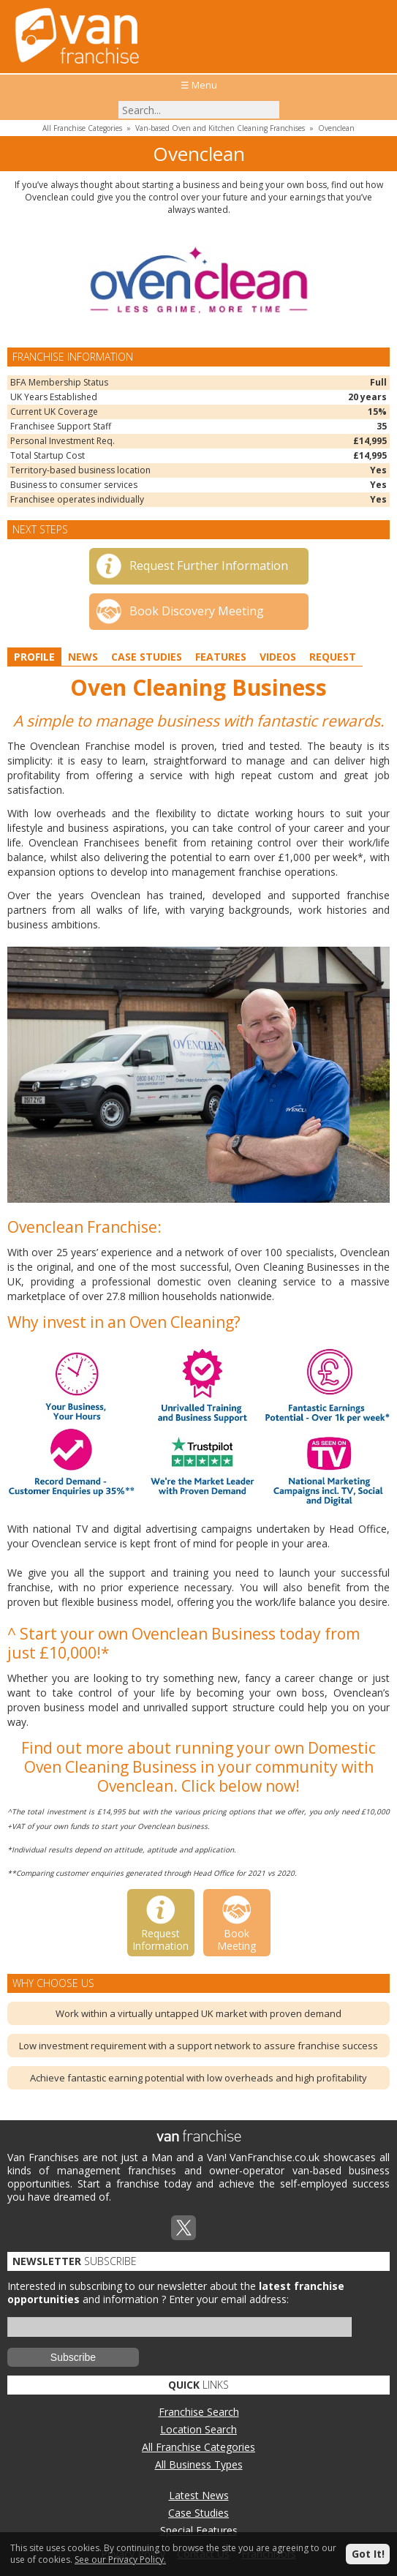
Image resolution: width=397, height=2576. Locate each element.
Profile (34, 657)
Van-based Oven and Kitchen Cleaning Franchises (220, 128)
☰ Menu (199, 84)
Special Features (199, 2530)
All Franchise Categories (82, 128)
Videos (278, 657)
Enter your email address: (229, 2299)
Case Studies (146, 657)
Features (220, 657)
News (83, 657)
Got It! (368, 2554)
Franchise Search (199, 2412)
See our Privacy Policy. (120, 2559)
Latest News (199, 2495)
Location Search (198, 2429)
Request (332, 657)
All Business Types (199, 2464)
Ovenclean (336, 128)
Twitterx (183, 2227)
